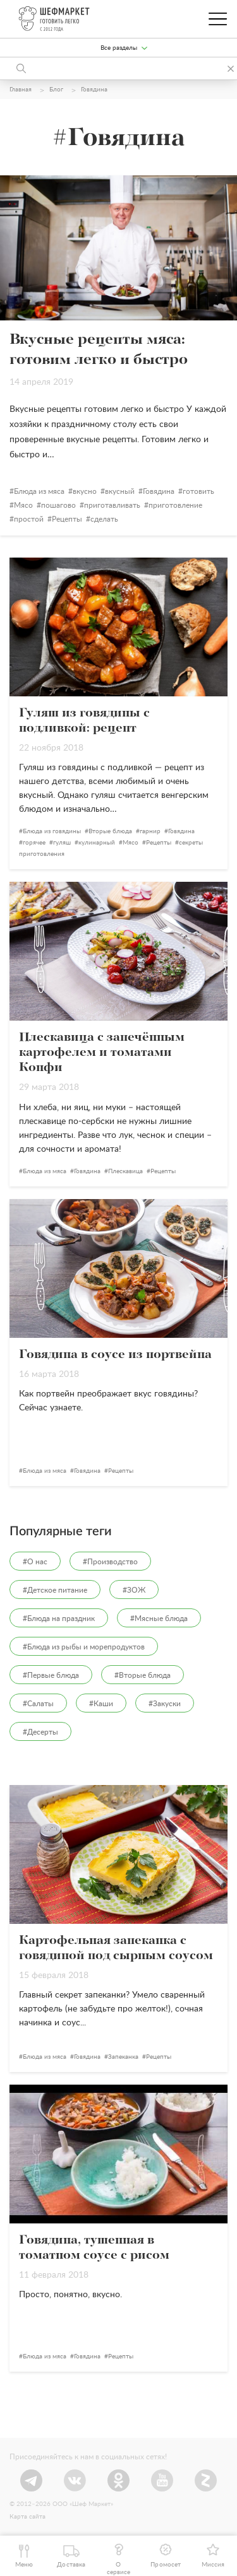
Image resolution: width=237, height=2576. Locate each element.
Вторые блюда (110, 831)
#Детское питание (55, 1590)
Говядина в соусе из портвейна (115, 1355)
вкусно (85, 491)
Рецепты (67, 519)
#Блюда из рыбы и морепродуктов (84, 1647)
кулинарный (96, 843)
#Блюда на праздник (59, 1618)
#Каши (101, 1703)
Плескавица (125, 1171)
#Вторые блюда (142, 1675)
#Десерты (40, 1732)
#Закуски (165, 1703)
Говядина (158, 491)
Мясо (23, 505)
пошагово (58, 505)
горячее (34, 843)
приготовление (175, 505)
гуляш (62, 843)
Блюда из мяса (39, 491)
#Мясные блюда (159, 1618)
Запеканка (123, 2057)
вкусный (120, 491)
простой (29, 519)
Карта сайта (27, 2517)
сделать (104, 519)
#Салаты (38, 1703)
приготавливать (112, 505)
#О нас (35, 1562)
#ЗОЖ (134, 1590)
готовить (198, 491)
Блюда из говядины (52, 831)
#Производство (110, 1562)
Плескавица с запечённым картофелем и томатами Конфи (102, 1052)
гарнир (150, 831)
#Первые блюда (51, 1675)
